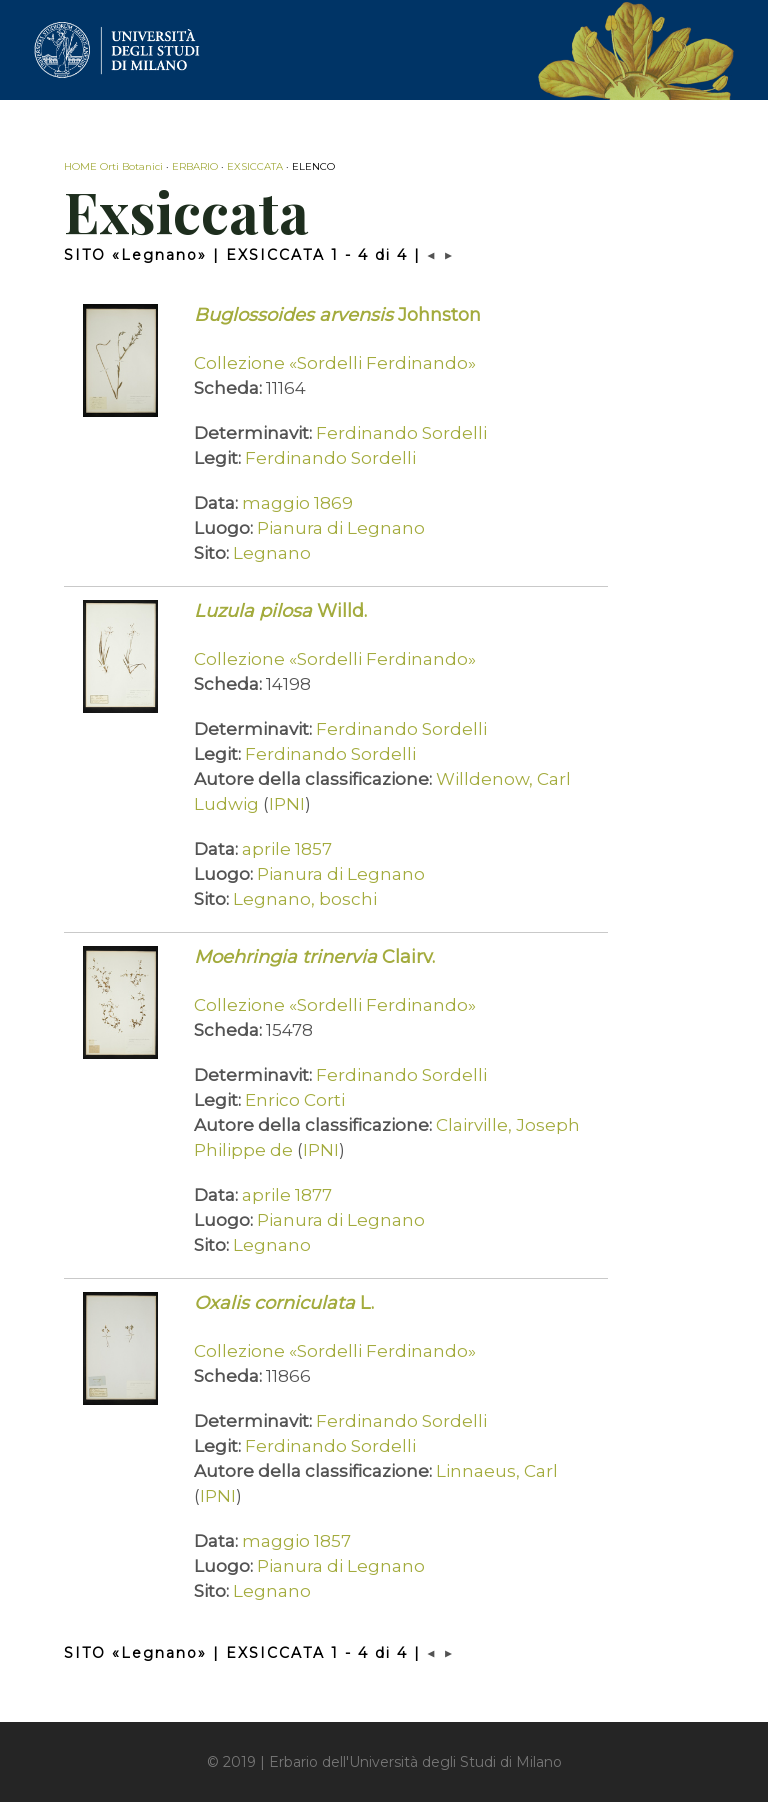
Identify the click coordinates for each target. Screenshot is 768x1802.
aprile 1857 (287, 849)
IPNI (287, 804)
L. (284, 1303)
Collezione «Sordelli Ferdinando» (335, 363)
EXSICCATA (255, 166)
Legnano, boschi (305, 899)
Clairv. (314, 957)
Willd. (280, 611)
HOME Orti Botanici (113, 166)
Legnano (272, 553)
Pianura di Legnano (341, 528)
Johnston (337, 315)
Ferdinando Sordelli (401, 433)
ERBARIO (195, 166)
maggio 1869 (297, 503)
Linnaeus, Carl (497, 1471)
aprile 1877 (287, 1195)
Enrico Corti (295, 1100)
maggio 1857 (296, 1541)
